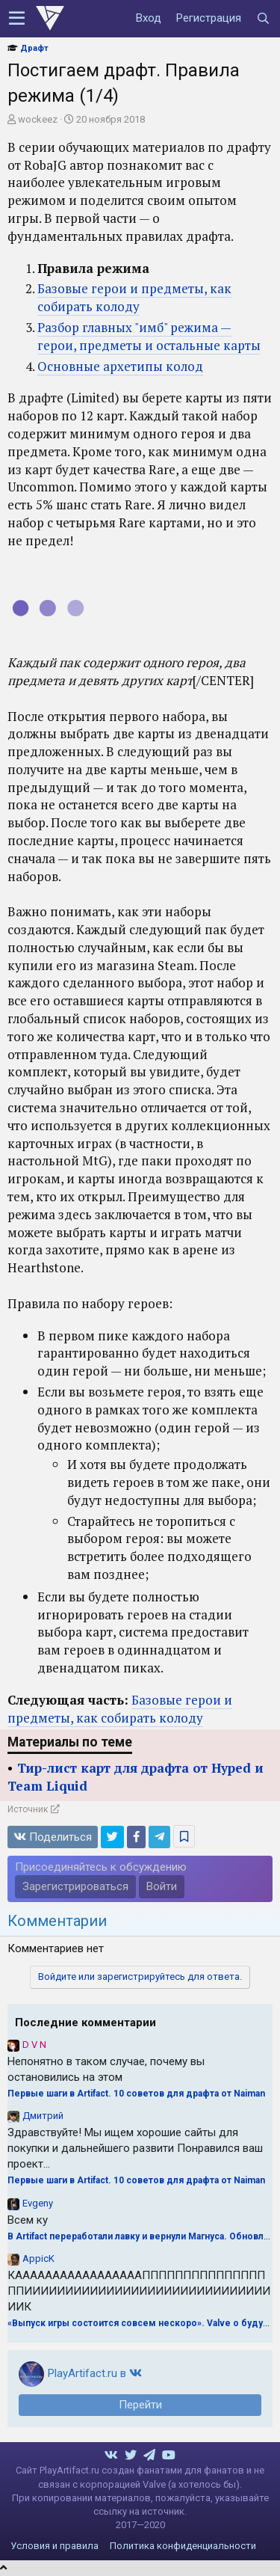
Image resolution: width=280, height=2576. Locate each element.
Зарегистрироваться (75, 1886)
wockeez (37, 119)
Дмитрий (42, 2115)
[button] (17, 18)
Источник (27, 1809)
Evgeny (37, 2203)
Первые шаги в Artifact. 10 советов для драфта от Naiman (136, 2093)
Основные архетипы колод (120, 366)
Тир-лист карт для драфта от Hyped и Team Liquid (135, 1776)
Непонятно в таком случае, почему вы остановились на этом (106, 2069)
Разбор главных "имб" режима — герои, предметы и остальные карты (149, 336)
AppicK (38, 2258)
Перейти (140, 2404)
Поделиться (52, 1837)
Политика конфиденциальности (183, 2545)
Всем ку (27, 2220)
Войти (161, 1886)
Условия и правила (54, 2545)
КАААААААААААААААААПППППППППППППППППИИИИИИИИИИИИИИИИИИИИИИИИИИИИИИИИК (138, 2291)
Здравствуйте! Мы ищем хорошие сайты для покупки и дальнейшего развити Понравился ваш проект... (135, 2148)
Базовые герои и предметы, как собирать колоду (134, 297)
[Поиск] (263, 18)
